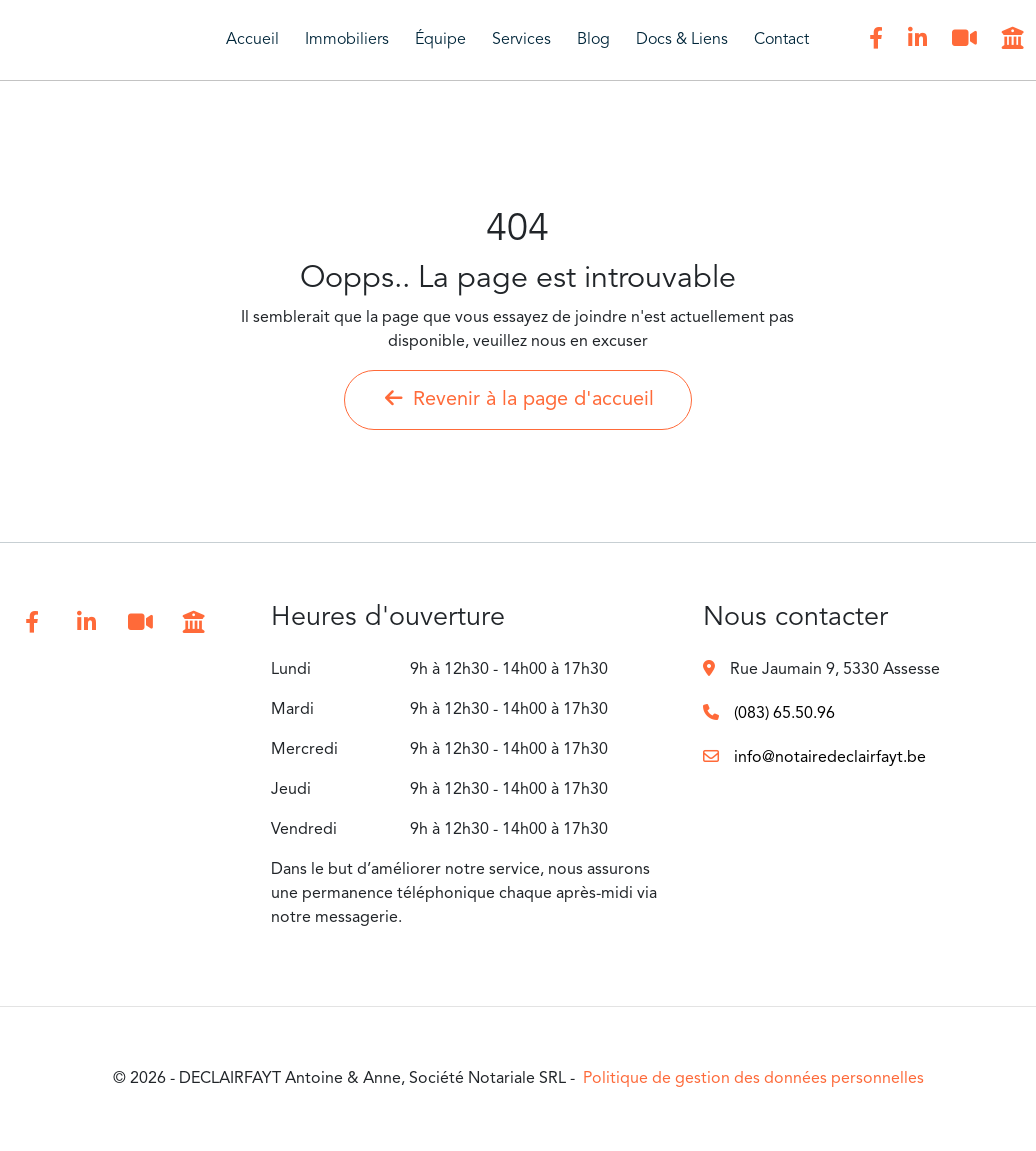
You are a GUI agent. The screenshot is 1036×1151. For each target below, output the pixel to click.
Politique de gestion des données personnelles (753, 1079)
